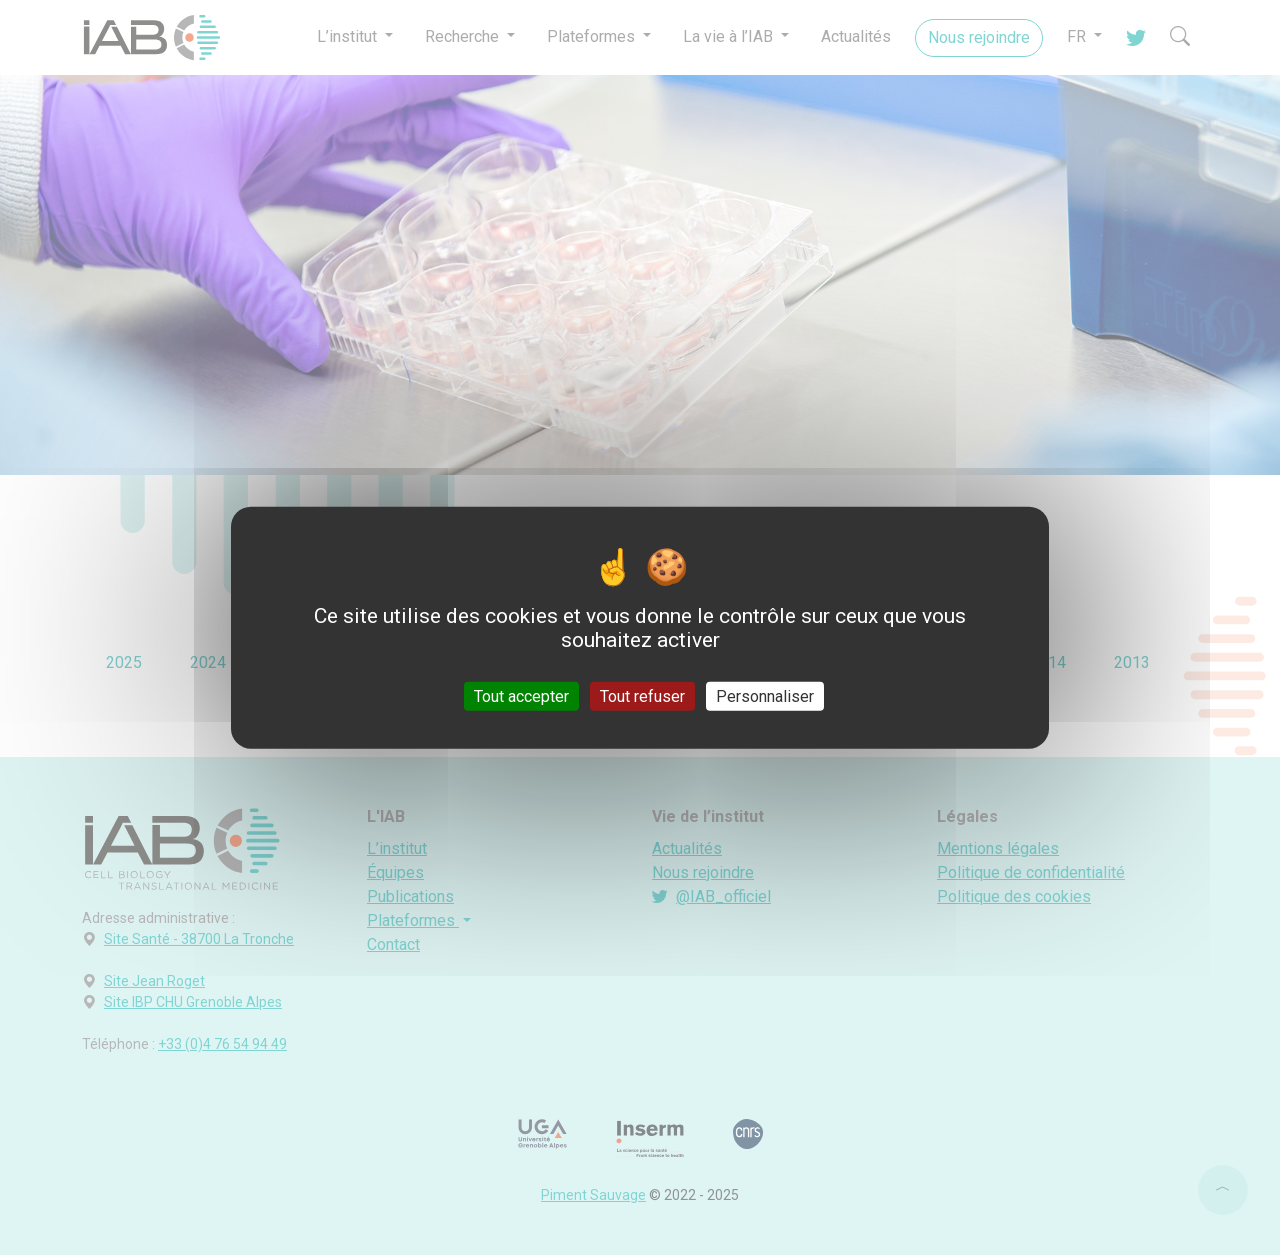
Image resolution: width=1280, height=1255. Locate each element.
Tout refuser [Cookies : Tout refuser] (642, 696)
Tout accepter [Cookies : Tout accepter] (521, 696)
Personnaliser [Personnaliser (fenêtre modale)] (765, 696)
